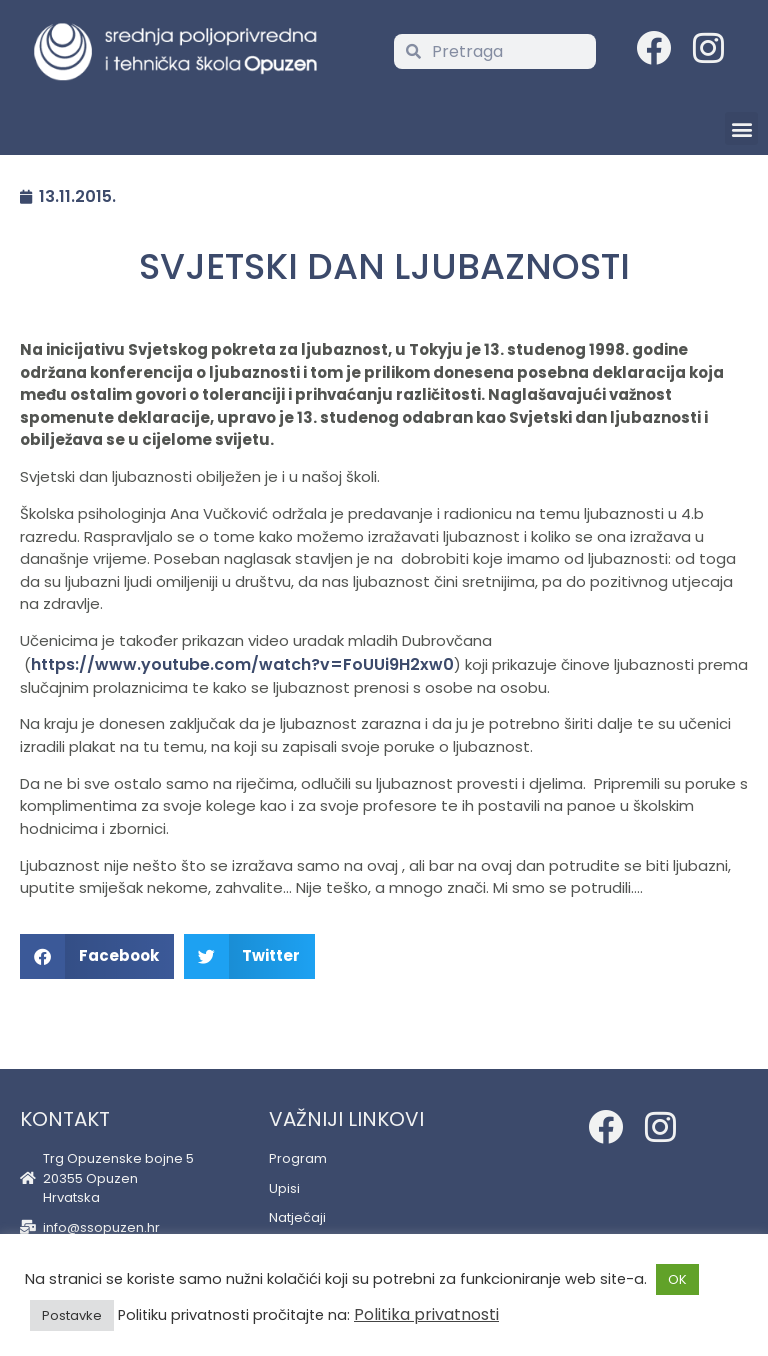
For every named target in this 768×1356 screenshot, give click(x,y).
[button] (741, 128)
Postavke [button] (72, 1315)
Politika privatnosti (426, 1314)
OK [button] (677, 1279)
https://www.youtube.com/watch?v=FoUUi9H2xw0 (242, 664)
